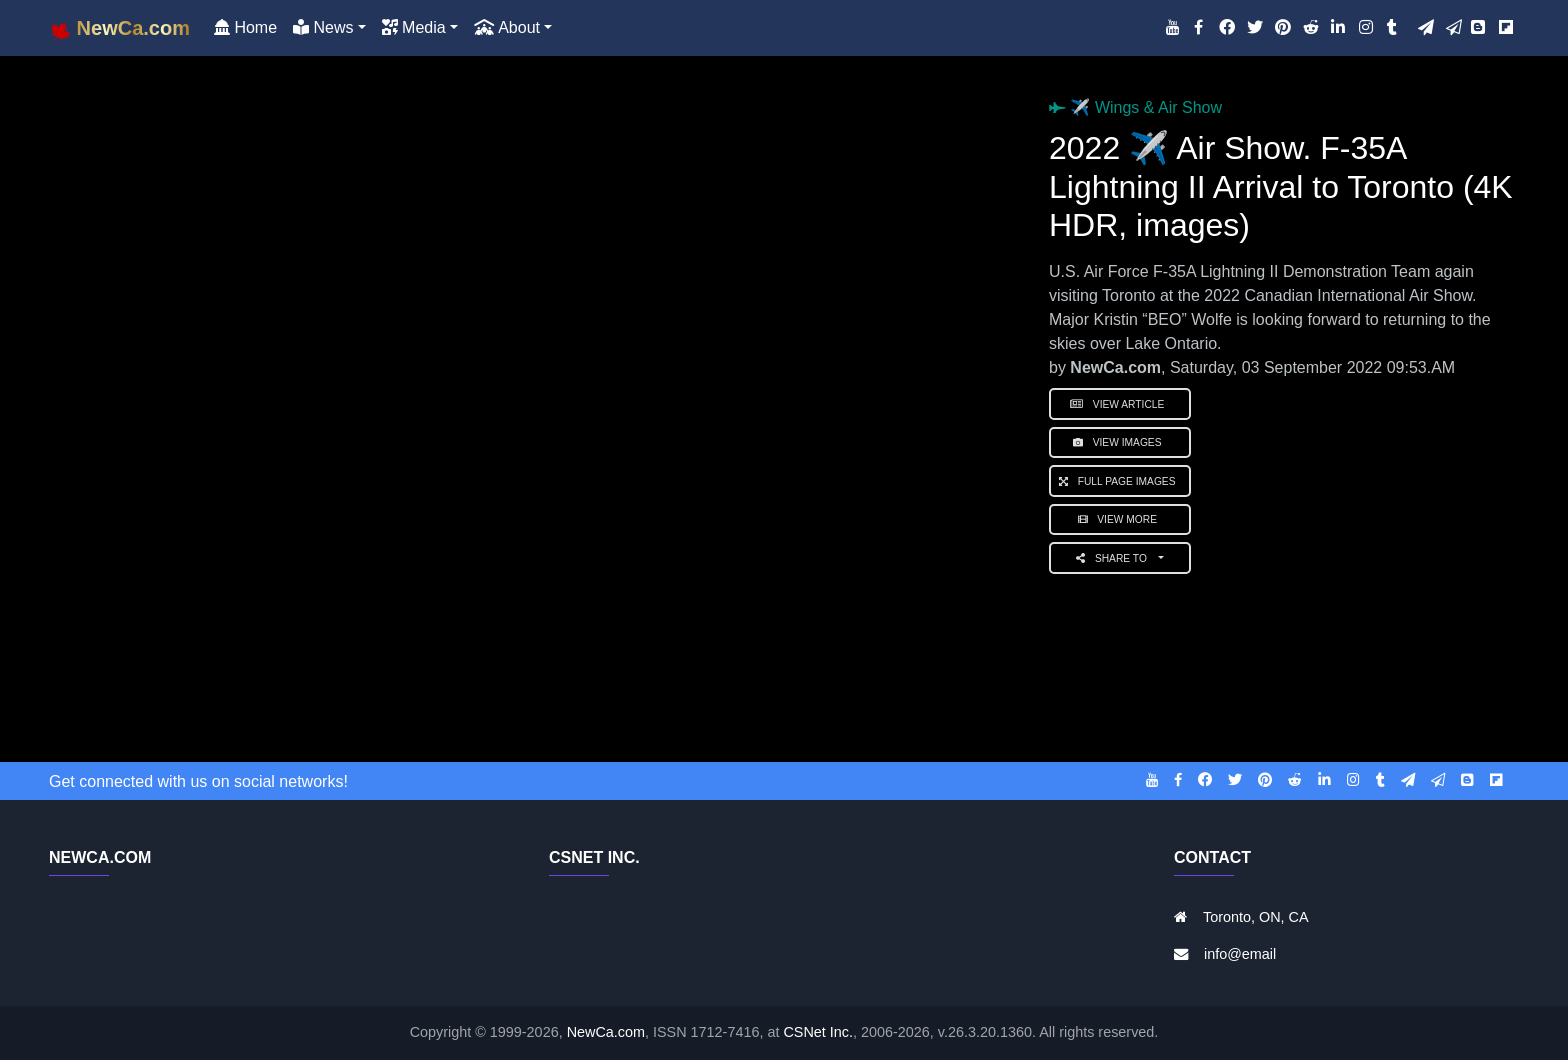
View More (1120, 519)
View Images (1120, 442)
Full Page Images (1120, 481)
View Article (1120, 404)
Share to (1115, 558)
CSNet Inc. (818, 1032)
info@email (1240, 954)
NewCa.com (606, 1032)
